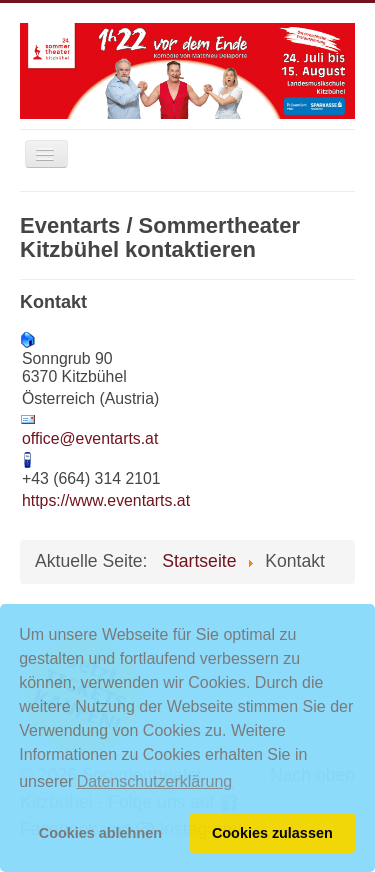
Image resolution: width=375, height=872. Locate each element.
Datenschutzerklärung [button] (155, 781)
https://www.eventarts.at (106, 500)
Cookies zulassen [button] (272, 833)
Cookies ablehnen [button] (100, 833)
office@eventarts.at (90, 438)
